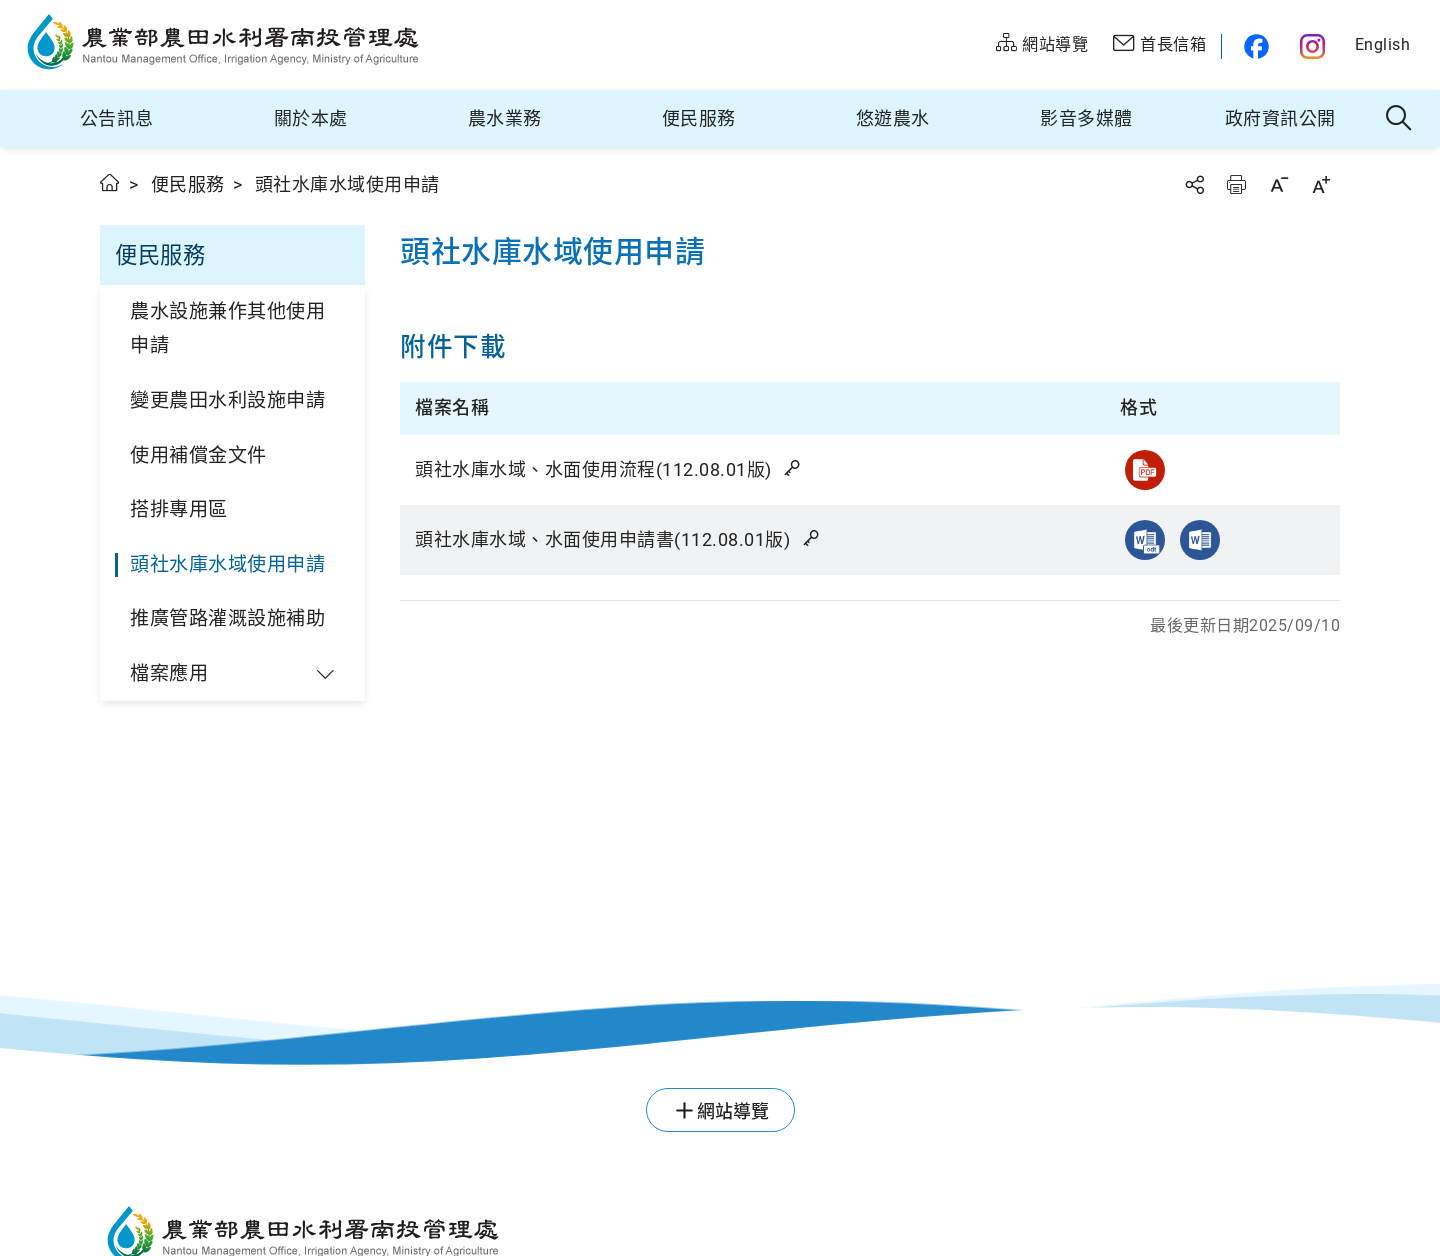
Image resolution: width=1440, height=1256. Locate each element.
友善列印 (1236, 184)
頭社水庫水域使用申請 (227, 564)
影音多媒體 (1086, 118)
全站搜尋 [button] (1399, 119)
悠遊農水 (893, 118)
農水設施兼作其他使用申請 (227, 329)
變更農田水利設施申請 (227, 400)
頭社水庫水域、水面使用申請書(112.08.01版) (618, 539)
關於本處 (311, 118)
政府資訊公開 (1280, 118)
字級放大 (1321, 184)
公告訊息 (117, 118)
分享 (1194, 184)
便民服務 (699, 118)
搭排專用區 (179, 509)
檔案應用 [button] (169, 673)
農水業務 (505, 118)
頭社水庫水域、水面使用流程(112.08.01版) (609, 469)
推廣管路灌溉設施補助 (227, 618)
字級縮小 (1279, 184)
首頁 (110, 182)
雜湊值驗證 (794, 468)
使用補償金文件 (198, 455)
